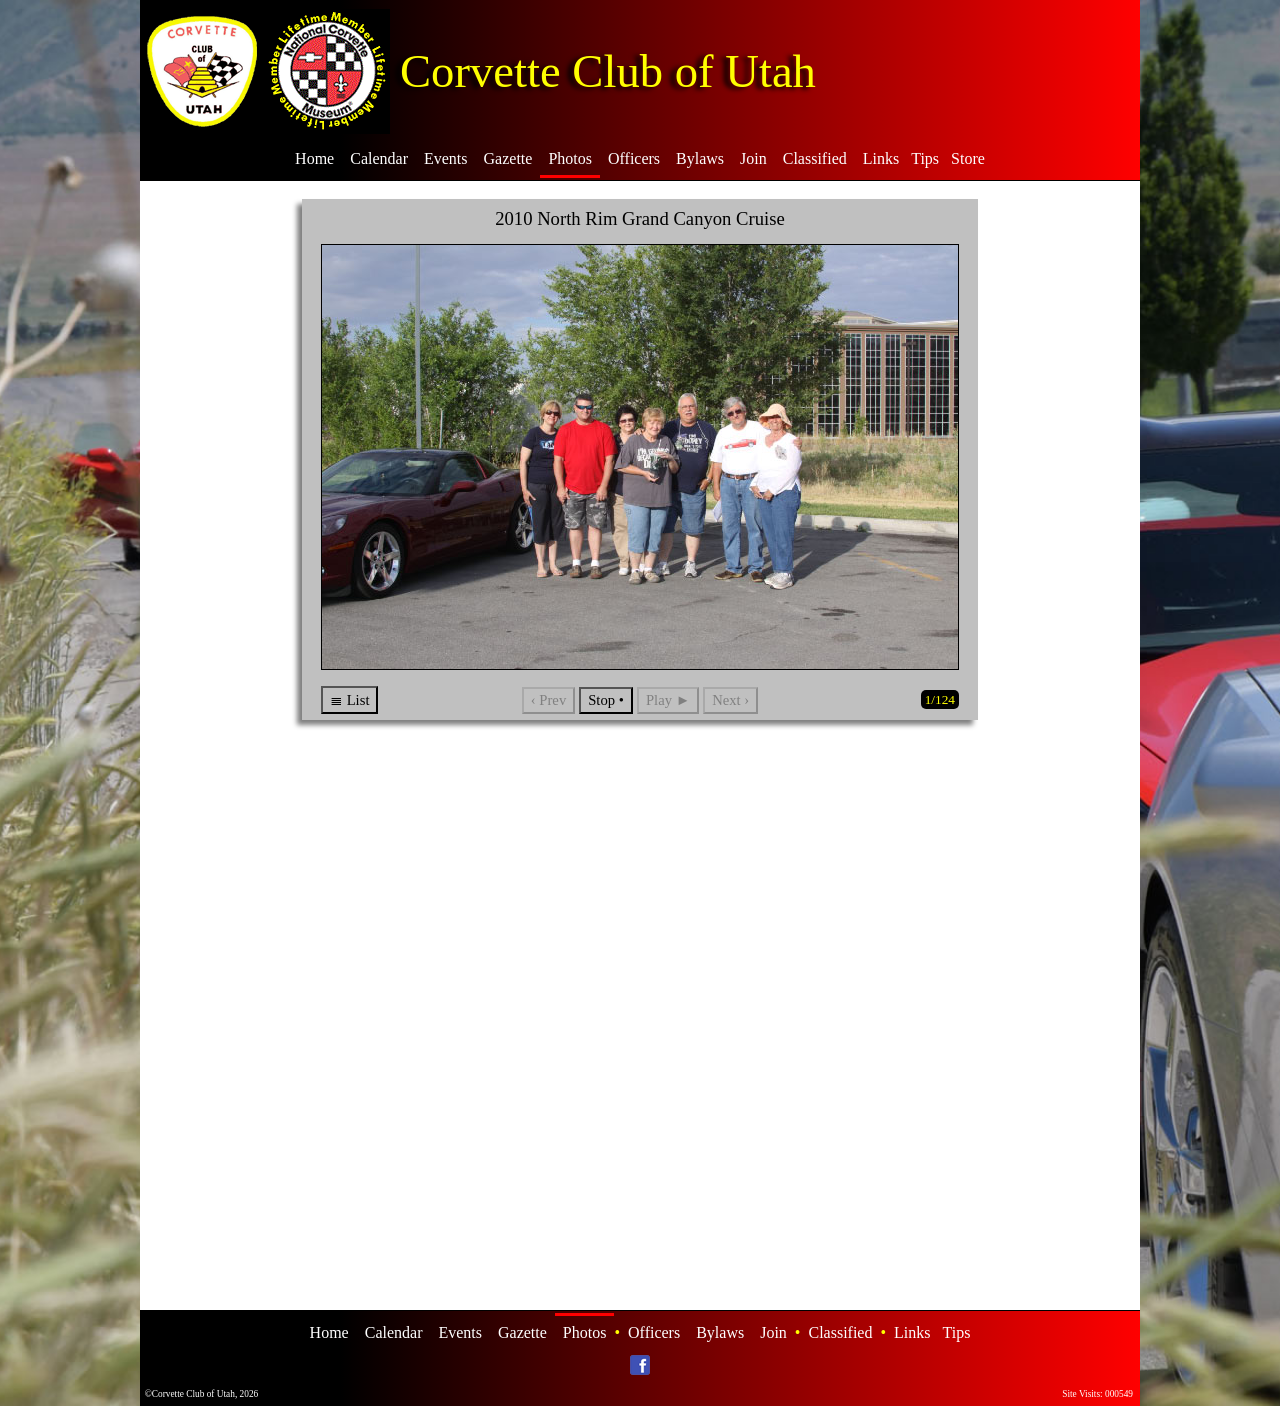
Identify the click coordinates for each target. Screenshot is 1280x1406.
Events (446, 158)
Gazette (508, 158)
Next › (730, 700)
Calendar (379, 158)
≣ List (349, 700)
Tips (925, 158)
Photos (570, 158)
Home (314, 158)
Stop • (606, 700)
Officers (634, 158)
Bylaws (700, 158)
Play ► (668, 700)
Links (881, 158)
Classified (815, 158)
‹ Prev (548, 700)
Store (968, 158)
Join (753, 158)
